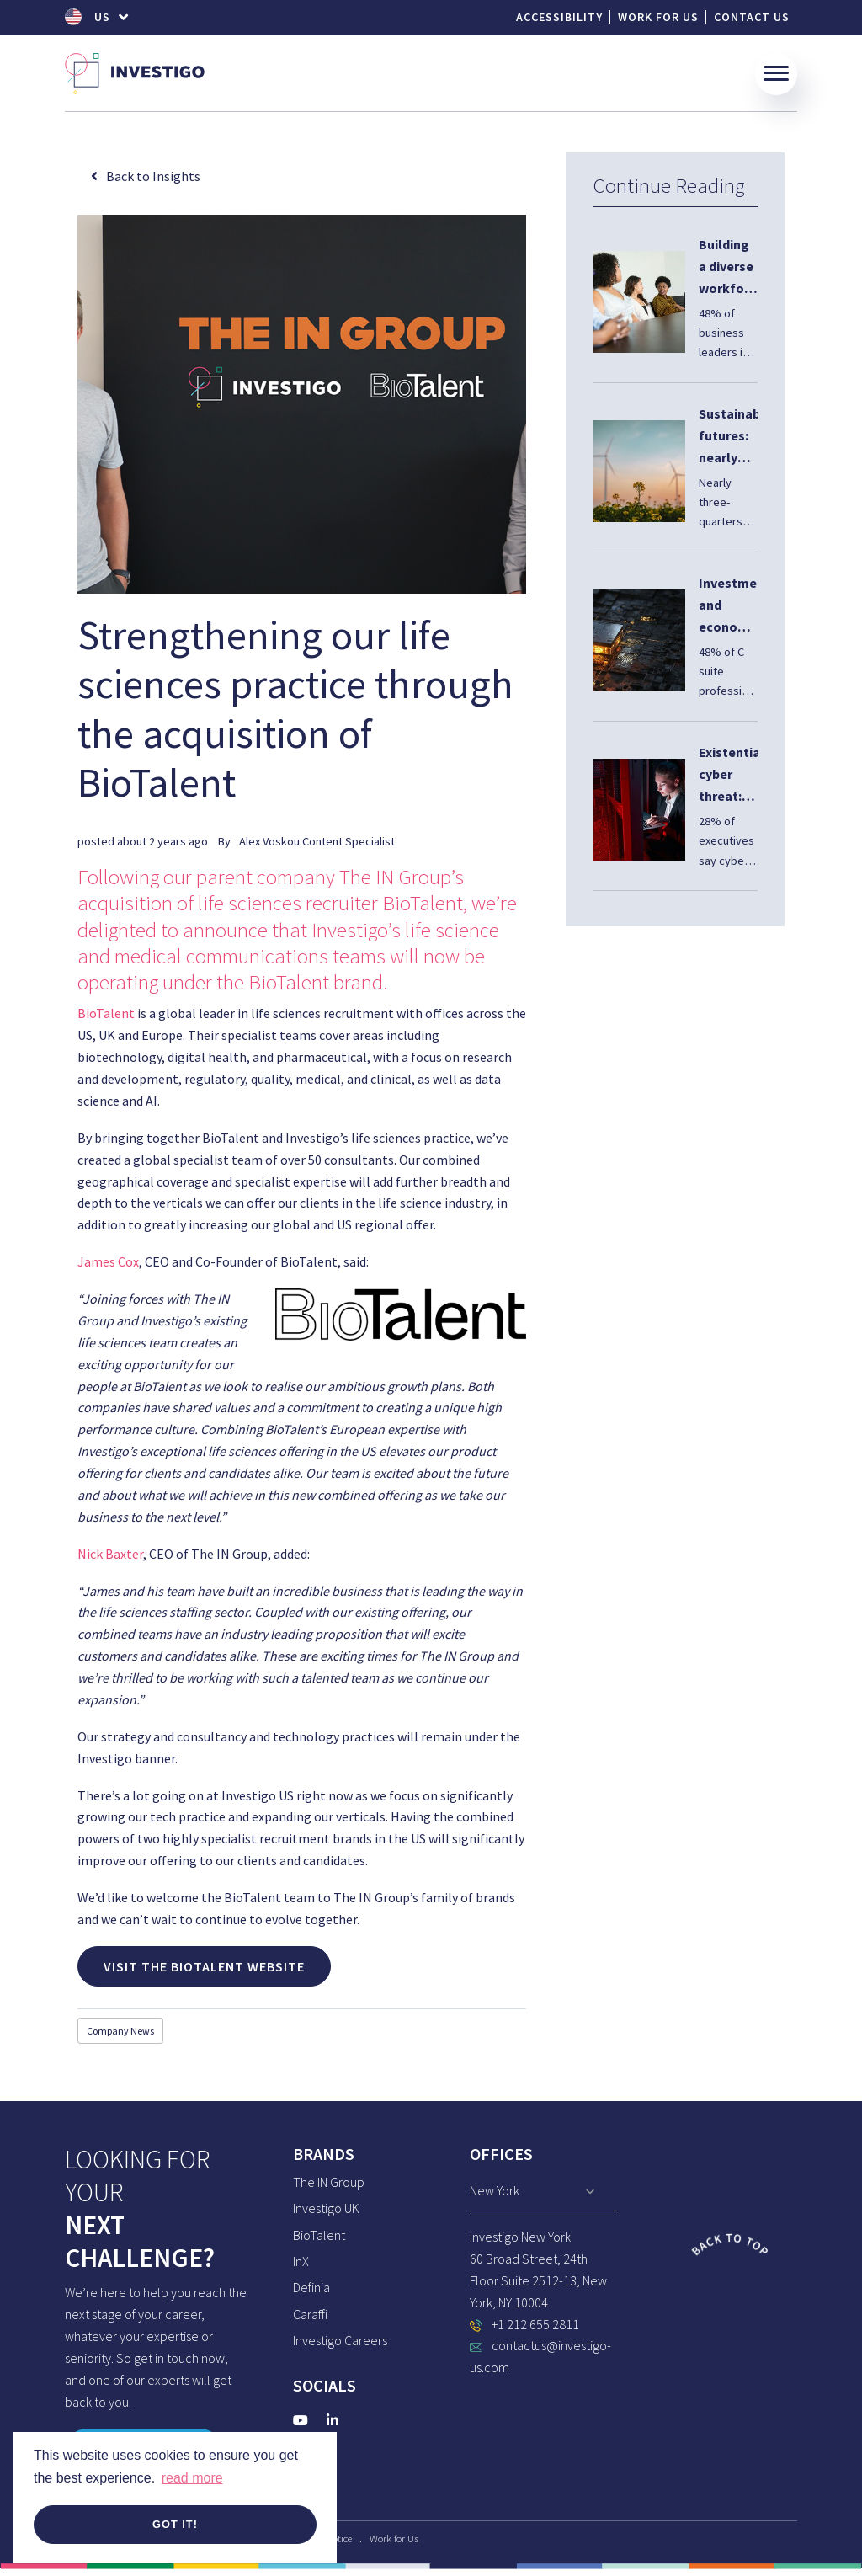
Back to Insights (153, 176)
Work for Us (658, 16)
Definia (311, 2287)
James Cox (108, 1261)
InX (301, 2261)
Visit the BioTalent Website (204, 1966)
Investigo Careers (340, 2340)
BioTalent (106, 1013)
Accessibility (559, 16)
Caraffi (310, 2314)
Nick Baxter (110, 1553)
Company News (120, 2030)
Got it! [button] (175, 2524)
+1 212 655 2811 (535, 2324)
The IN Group (328, 2181)
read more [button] (192, 2478)
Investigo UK (326, 2208)
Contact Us (752, 16)
